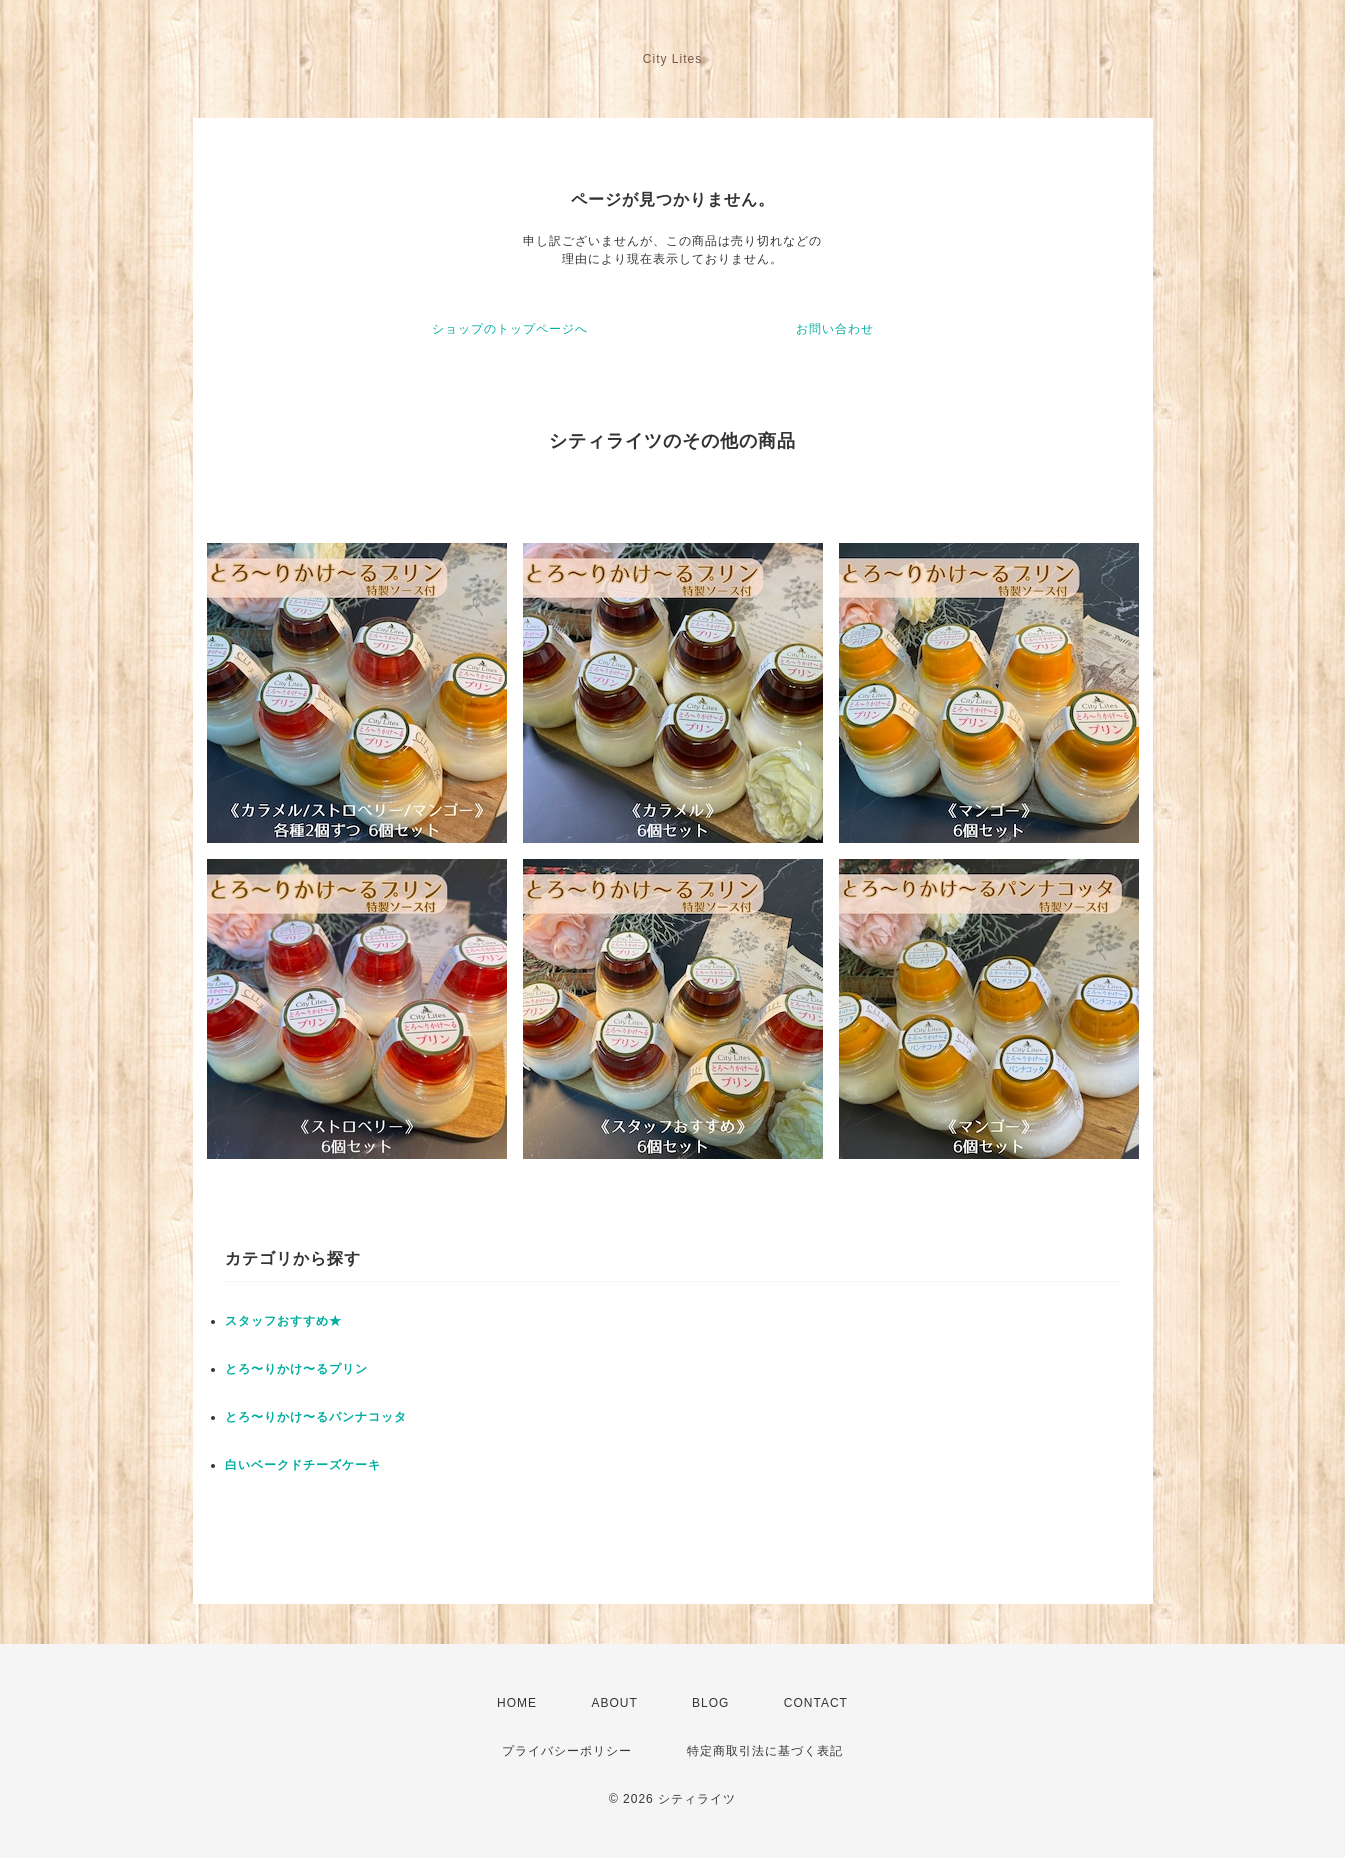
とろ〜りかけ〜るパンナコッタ (316, 1417)
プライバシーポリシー (567, 1751)
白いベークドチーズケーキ (303, 1465)
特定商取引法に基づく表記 (765, 1751)
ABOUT (614, 1703)
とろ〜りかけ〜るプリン (296, 1369)
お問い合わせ (835, 329)
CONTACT (816, 1703)
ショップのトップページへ (510, 329)
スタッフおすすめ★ (283, 1321)
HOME (517, 1703)
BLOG (710, 1703)
